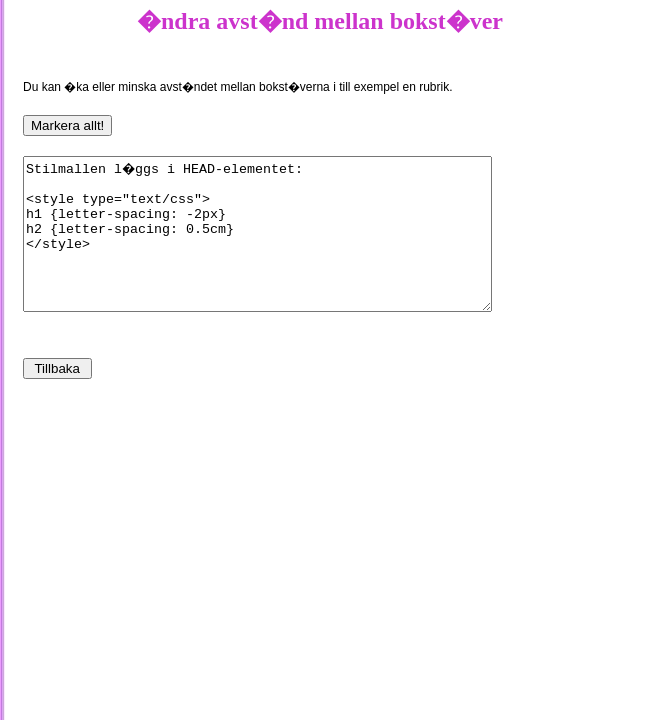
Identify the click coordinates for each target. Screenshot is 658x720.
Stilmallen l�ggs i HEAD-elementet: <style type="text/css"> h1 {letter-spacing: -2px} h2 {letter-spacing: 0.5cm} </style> (285, 249)
